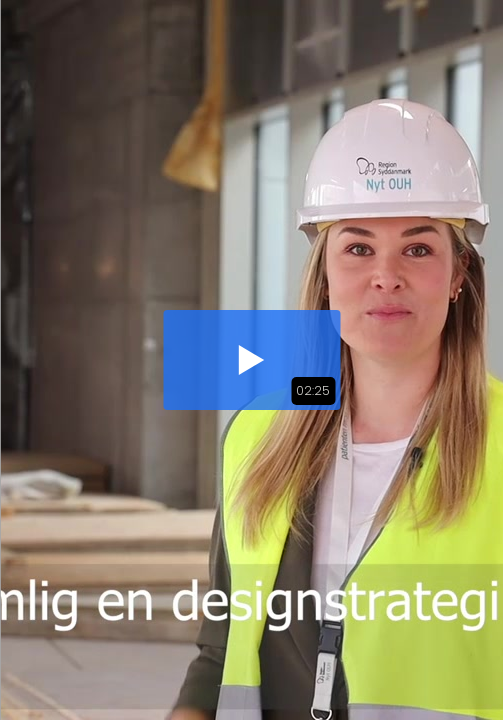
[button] (251, 360)
